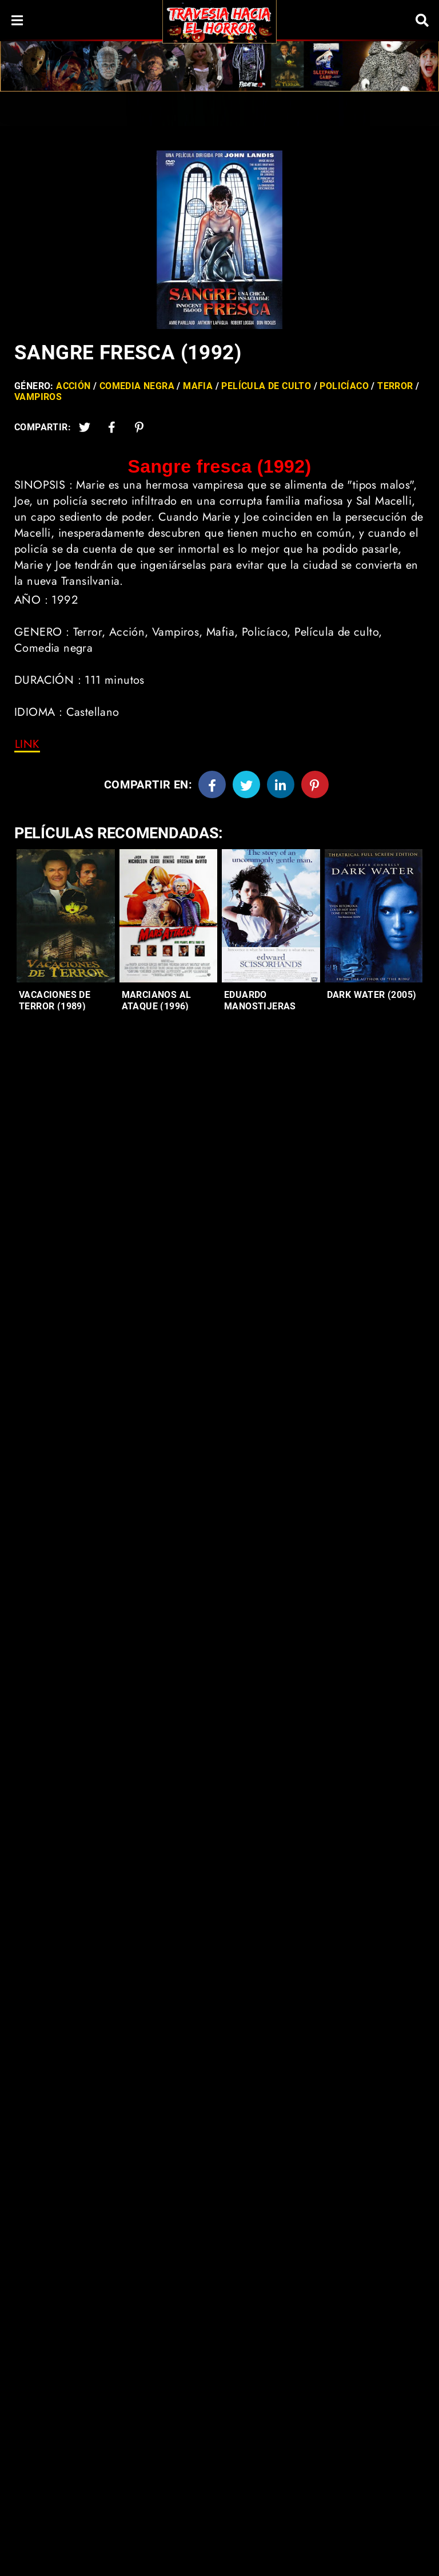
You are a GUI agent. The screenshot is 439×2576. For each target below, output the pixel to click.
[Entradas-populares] (66, 916)
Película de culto (266, 386)
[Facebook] (212, 784)
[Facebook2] (112, 427)
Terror (395, 386)
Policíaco (344, 386)
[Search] (422, 20)
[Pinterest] (139, 427)
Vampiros (38, 396)
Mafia (198, 386)
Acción (73, 386)
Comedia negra (136, 386)
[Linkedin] (280, 784)
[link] (27, 744)
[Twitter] (84, 427)
